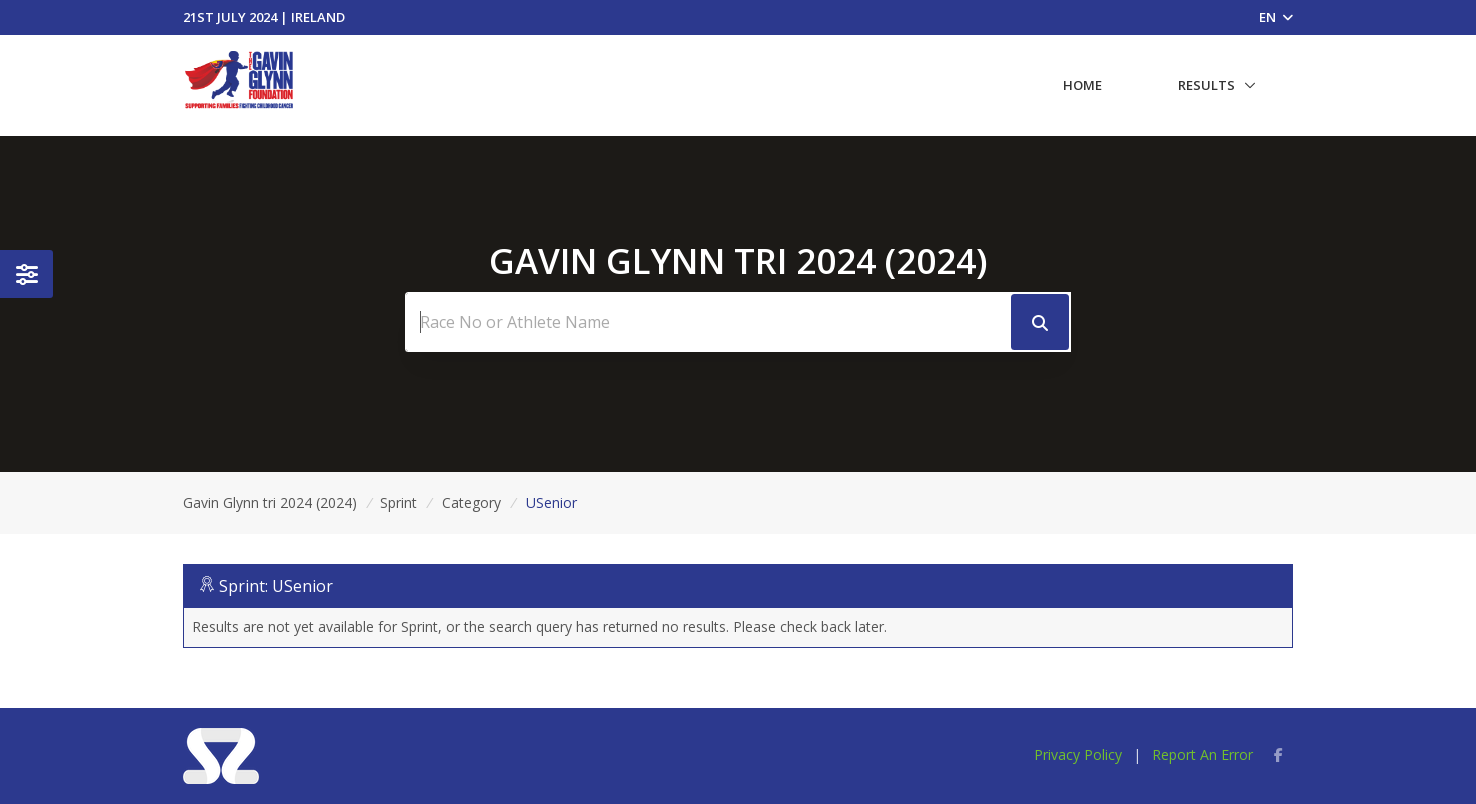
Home (1082, 85)
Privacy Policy (1078, 754)
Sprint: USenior (276, 586)
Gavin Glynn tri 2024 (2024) (270, 502)
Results (1206, 85)
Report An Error (1202, 754)
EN (1276, 17)
